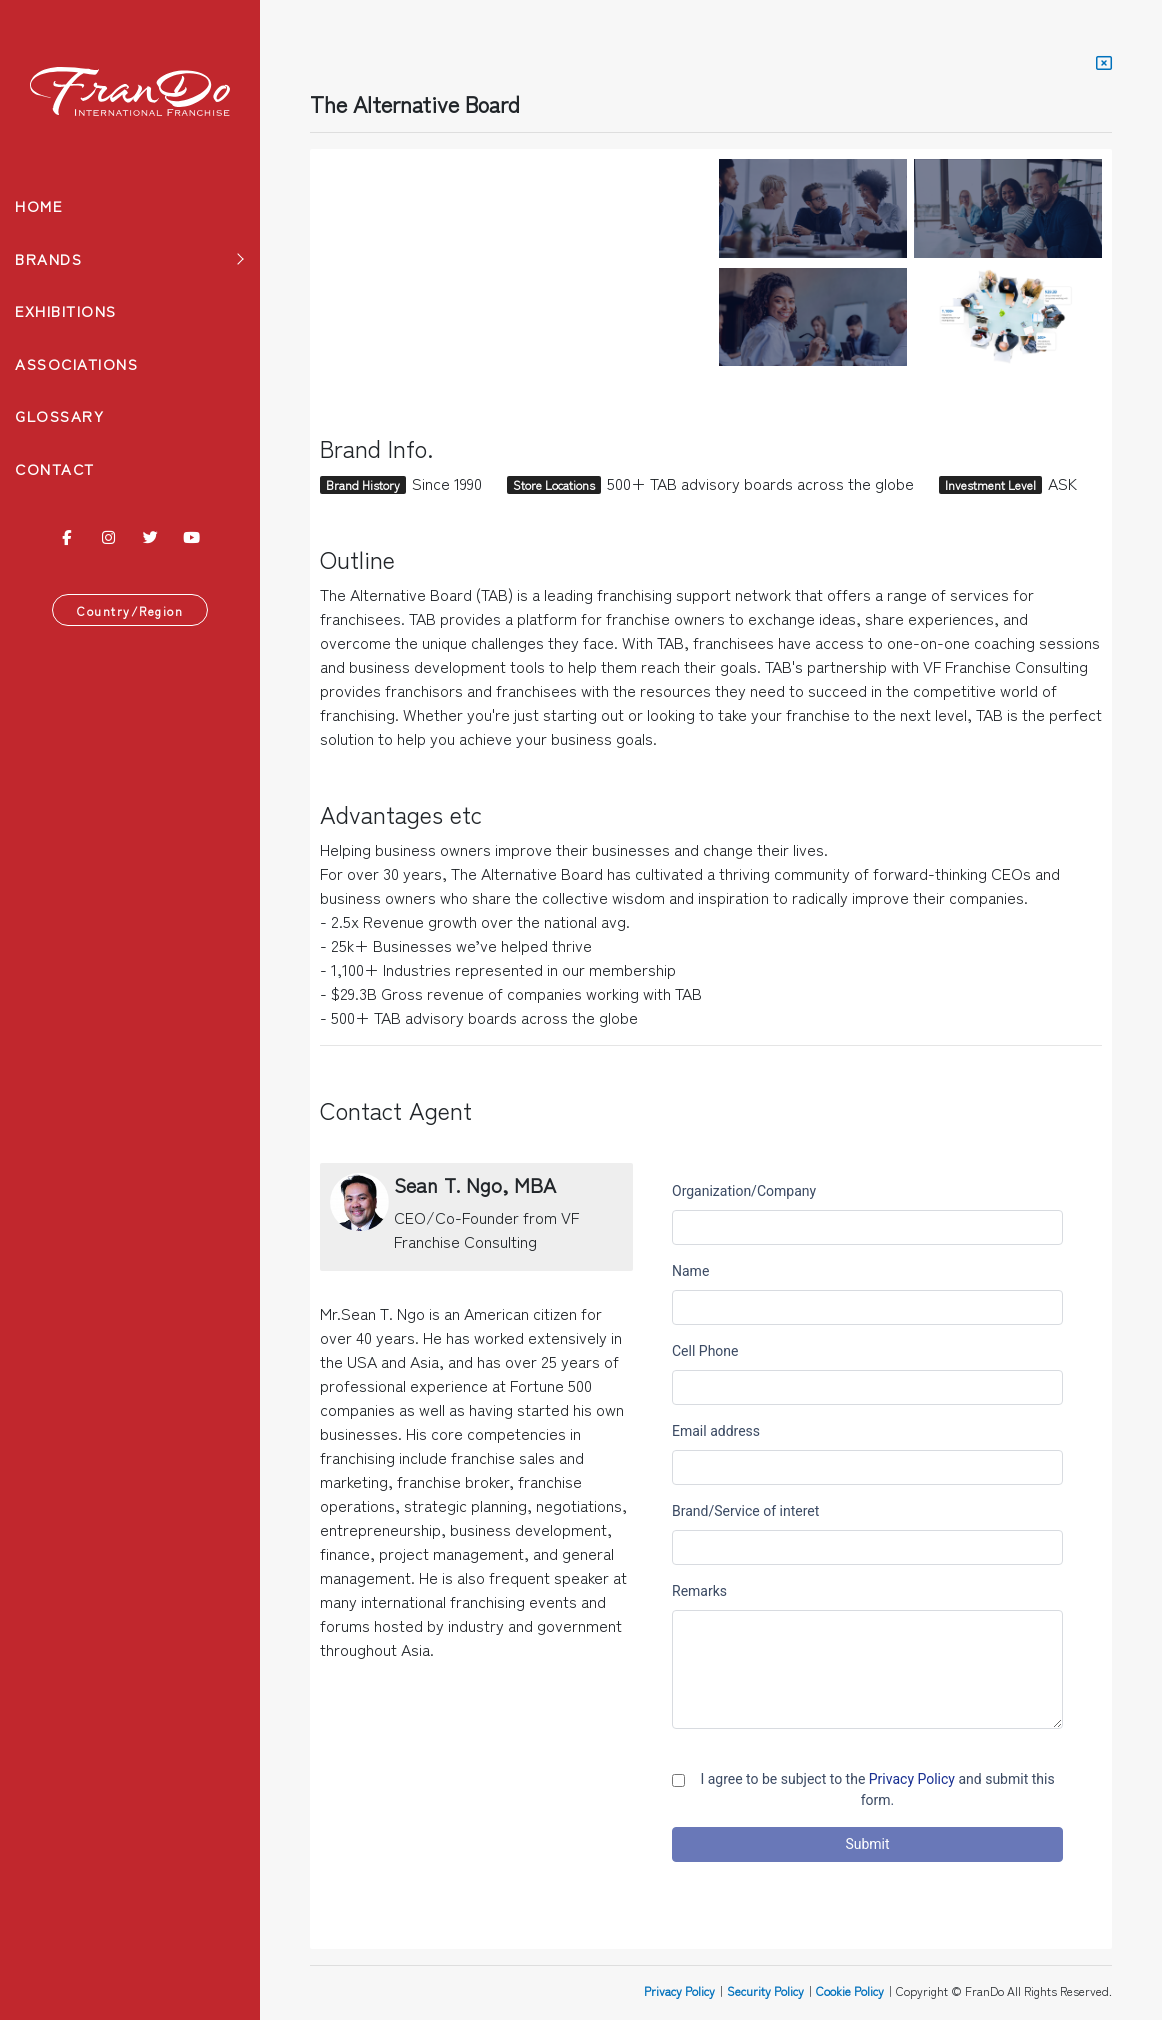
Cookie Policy (850, 1990)
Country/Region (130, 610)
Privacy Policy (679, 1990)
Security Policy (765, 1990)
